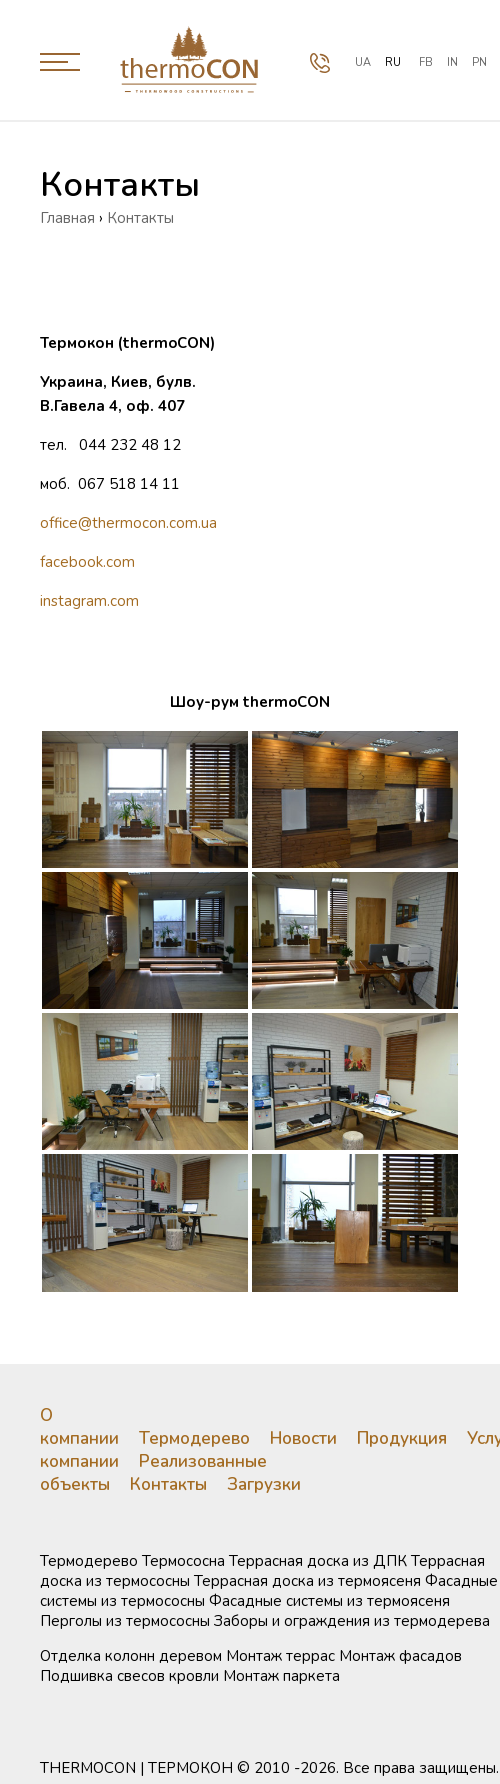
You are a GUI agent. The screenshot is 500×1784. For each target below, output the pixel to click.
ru (393, 62)
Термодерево (194, 1438)
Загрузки (264, 1484)
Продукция (402, 1438)
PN (479, 62)
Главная (67, 218)
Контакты (168, 1484)
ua (363, 62)
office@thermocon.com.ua (128, 523)
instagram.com (89, 601)
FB (426, 62)
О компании (79, 1427)
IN (452, 62)
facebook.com (87, 562)
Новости (303, 1438)
